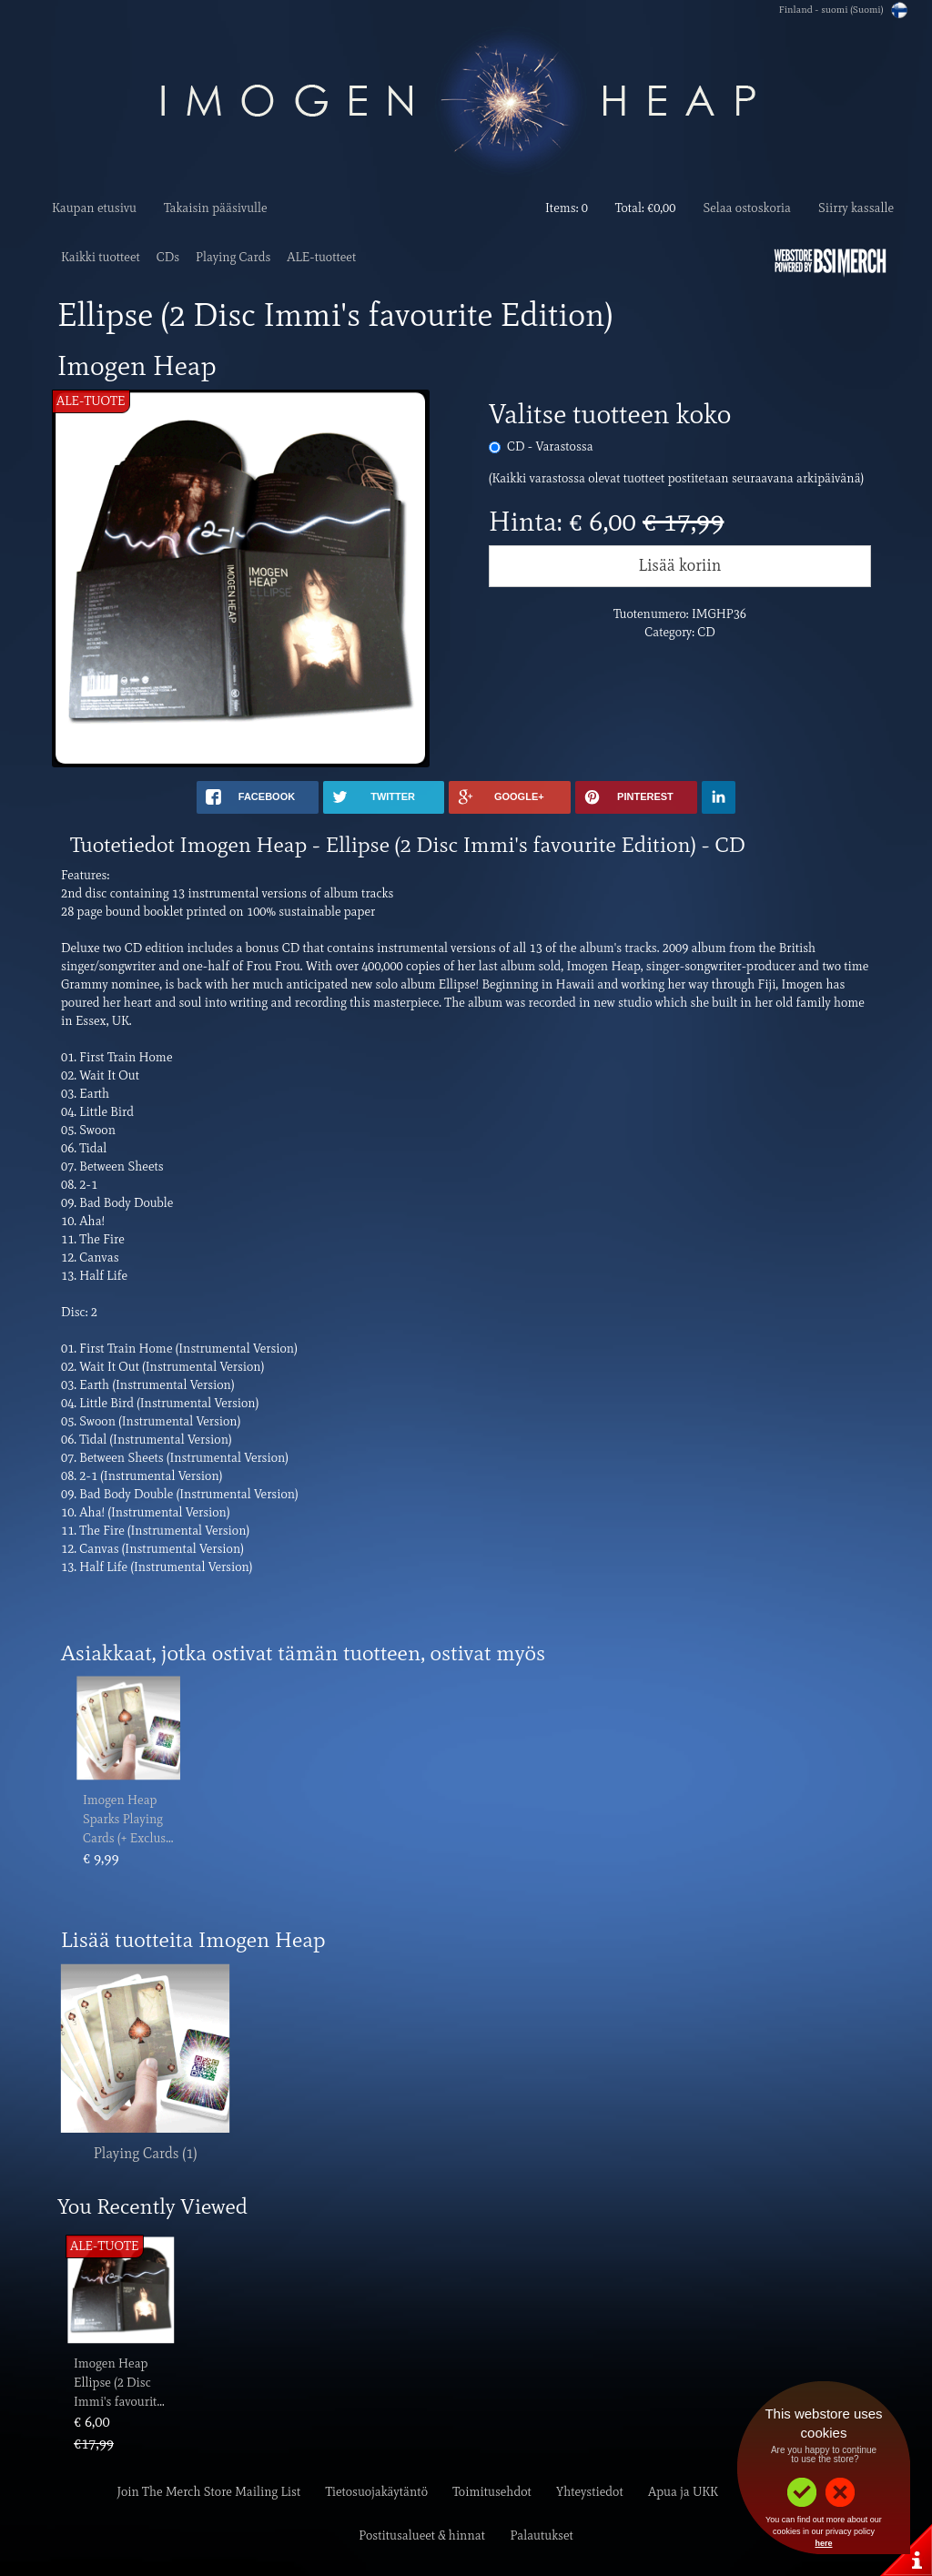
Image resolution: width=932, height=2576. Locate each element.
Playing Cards (233, 257)
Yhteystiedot (589, 2492)
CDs (168, 257)
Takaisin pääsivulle (216, 208)
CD (550, 446)
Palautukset (541, 2535)
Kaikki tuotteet (100, 257)
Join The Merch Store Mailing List (208, 2492)
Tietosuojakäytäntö (377, 2492)
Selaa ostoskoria (747, 208)
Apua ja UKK (683, 2492)
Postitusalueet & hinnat (422, 2535)
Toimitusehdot (492, 2492)
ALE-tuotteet (321, 257)
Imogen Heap (120, 1800)
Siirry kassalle (856, 208)
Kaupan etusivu (94, 208)
